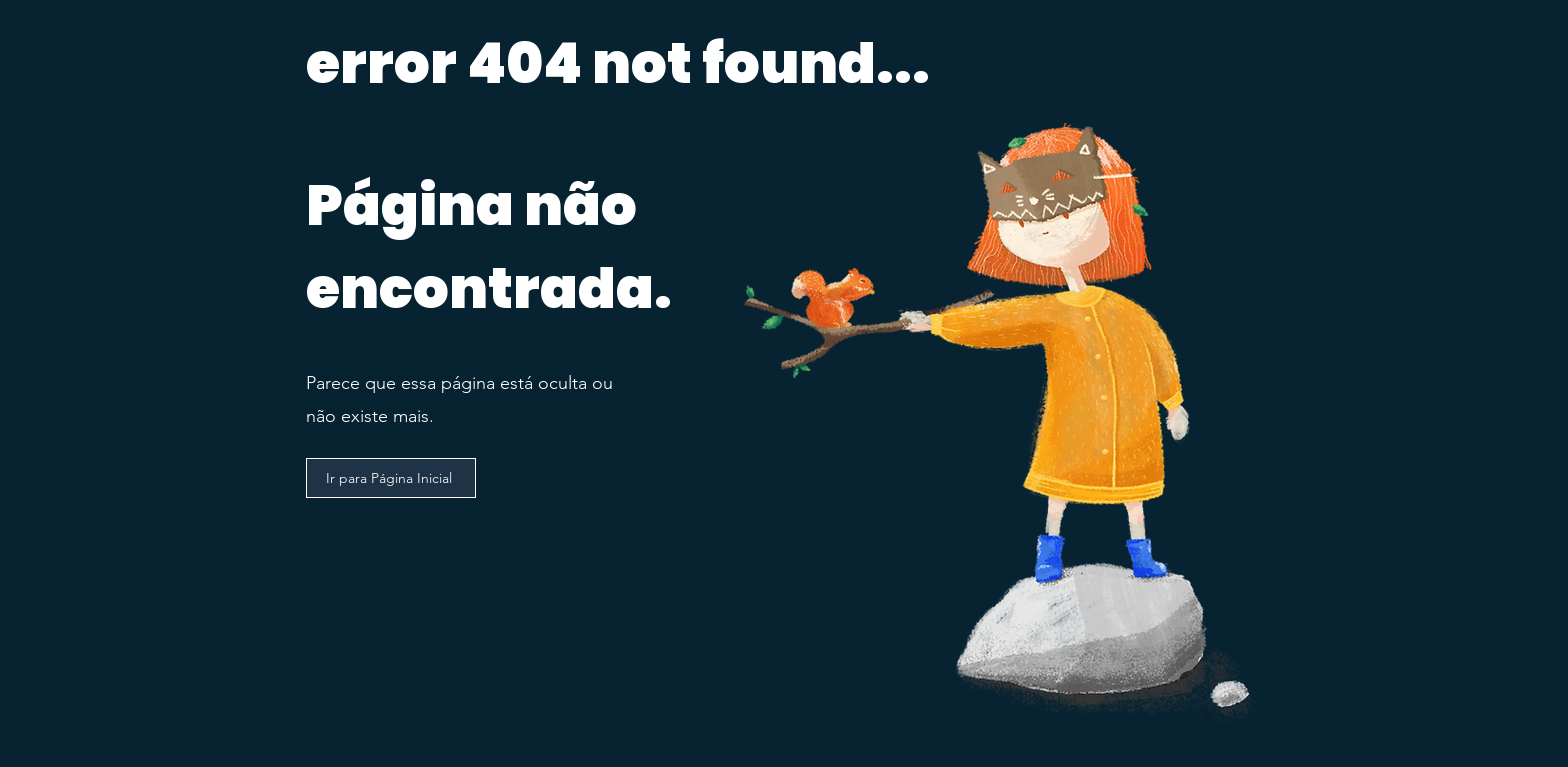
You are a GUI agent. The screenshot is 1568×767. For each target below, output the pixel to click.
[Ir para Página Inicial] (391, 478)
